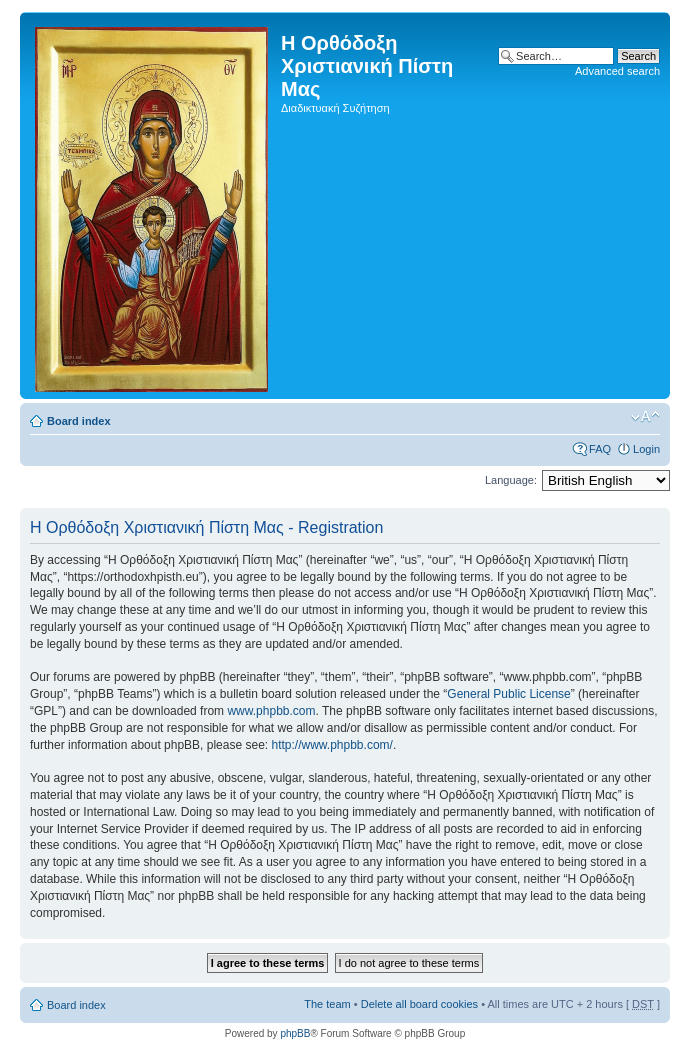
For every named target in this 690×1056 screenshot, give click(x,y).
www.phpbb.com (271, 711)
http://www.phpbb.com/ (331, 745)
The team (327, 1004)
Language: (511, 480)
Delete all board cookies (419, 1004)
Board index (79, 421)
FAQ (600, 449)
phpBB (295, 1033)
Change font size (645, 417)
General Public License (508, 694)
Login (646, 449)
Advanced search (617, 71)
